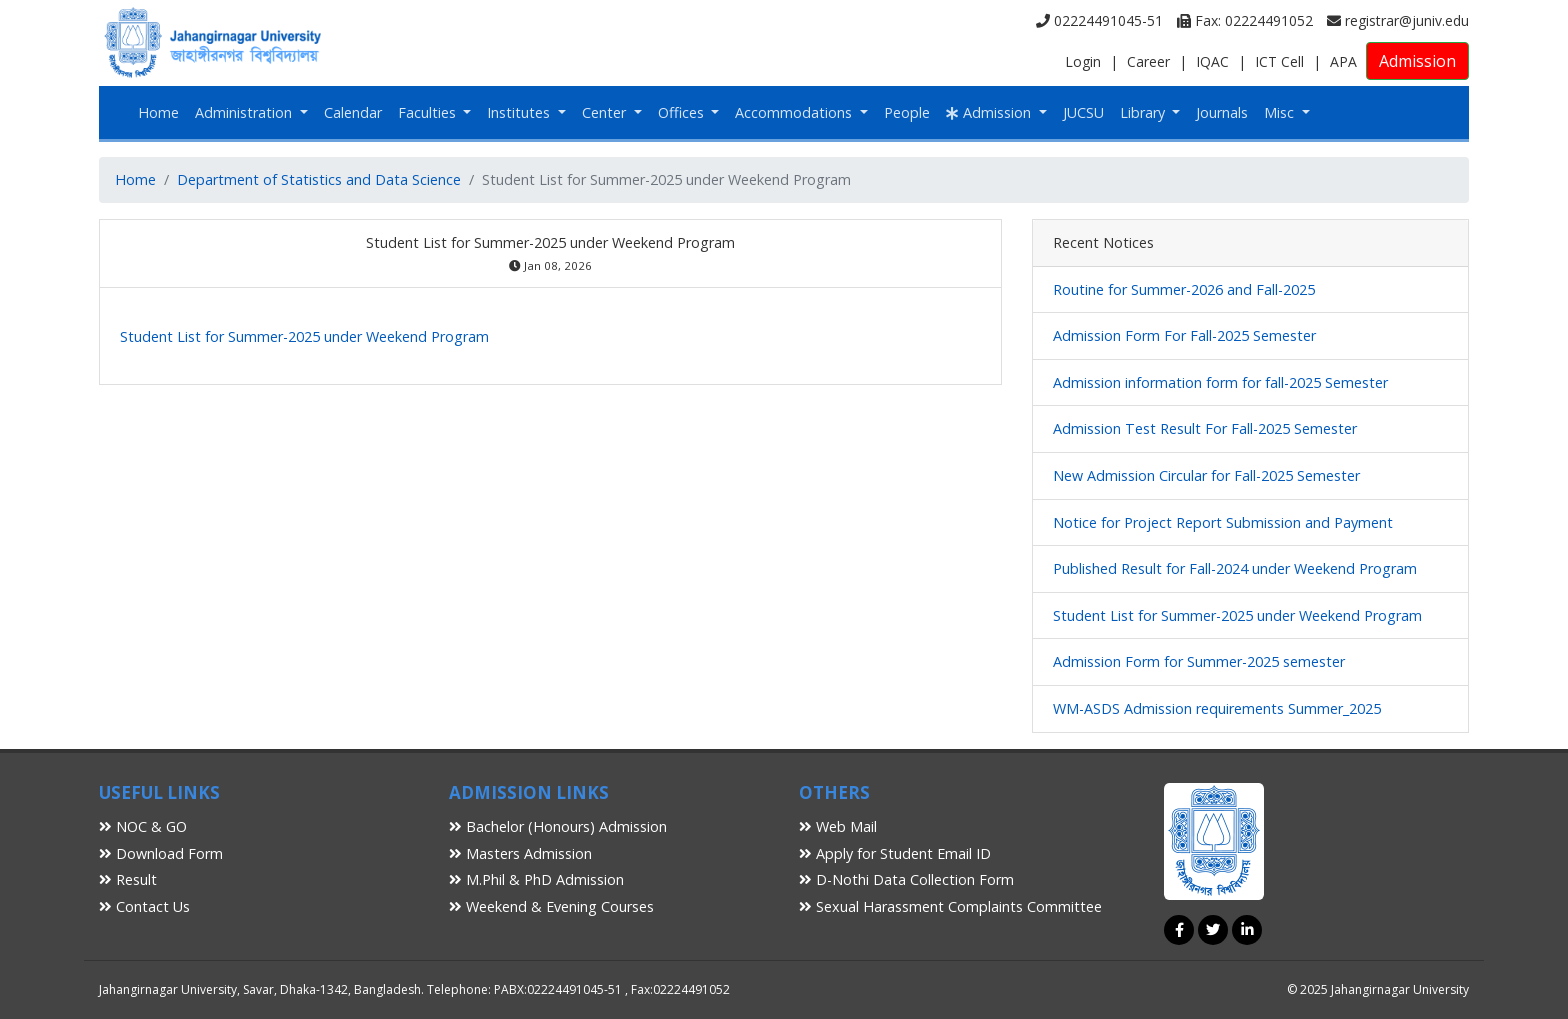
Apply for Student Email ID (895, 853)
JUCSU (1083, 112)
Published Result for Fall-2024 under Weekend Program (1235, 568)
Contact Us (144, 906)
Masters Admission (520, 853)
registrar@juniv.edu (1398, 20)
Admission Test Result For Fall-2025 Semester (1205, 428)
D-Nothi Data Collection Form (906, 879)
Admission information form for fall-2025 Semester (1220, 382)
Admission (1417, 61)
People (907, 112)
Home (158, 112)
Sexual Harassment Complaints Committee (950, 906)
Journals (1222, 112)
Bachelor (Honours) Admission (558, 826)
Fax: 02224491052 (1245, 20)
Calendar (353, 112)
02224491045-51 (1099, 20)
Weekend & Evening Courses (551, 906)
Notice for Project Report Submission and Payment (1223, 522)
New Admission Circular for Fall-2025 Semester (1206, 475)
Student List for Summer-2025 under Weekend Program (304, 336)
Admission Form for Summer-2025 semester (1199, 661)
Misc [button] (1281, 112)
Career (1148, 61)
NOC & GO (143, 826)
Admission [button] (990, 112)
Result (128, 879)
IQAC (1212, 61)
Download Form (161, 853)
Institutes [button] (520, 112)
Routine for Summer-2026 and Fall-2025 (1184, 289)
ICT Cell (1279, 61)
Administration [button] (245, 112)
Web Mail (838, 826)
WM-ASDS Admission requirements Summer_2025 (1217, 708)
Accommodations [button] (795, 112)
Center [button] (606, 112)
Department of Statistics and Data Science (319, 179)
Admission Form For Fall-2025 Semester (1184, 335)
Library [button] (1144, 112)
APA (1343, 61)
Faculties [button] (429, 112)
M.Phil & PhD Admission (536, 879)
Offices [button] (683, 112)
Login (1083, 61)
